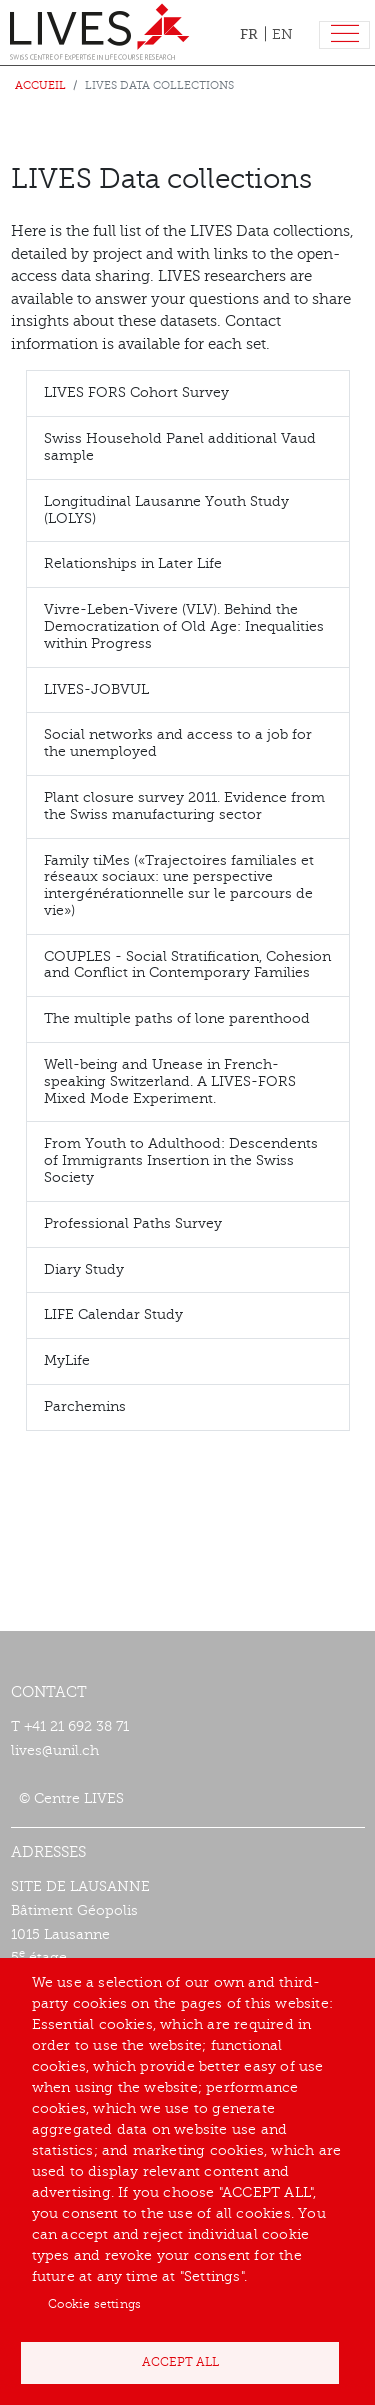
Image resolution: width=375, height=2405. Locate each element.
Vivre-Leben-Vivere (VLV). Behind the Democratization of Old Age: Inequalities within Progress (184, 626)
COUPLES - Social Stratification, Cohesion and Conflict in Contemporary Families (187, 965)
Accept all (180, 2362)
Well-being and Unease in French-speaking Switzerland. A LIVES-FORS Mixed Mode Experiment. (170, 1081)
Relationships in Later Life (133, 563)
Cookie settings (94, 2304)
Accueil (40, 85)
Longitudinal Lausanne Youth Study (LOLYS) (166, 510)
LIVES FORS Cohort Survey (136, 392)
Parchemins (85, 1406)
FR (249, 34)
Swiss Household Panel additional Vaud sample (180, 447)
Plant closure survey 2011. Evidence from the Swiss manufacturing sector (184, 806)
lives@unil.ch (55, 1750)
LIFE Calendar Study (113, 1314)
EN (282, 34)
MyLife (67, 1360)
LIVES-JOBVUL (96, 689)
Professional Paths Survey (133, 1223)
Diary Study (84, 1269)
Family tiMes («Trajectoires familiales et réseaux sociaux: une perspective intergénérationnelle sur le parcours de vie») (179, 885)
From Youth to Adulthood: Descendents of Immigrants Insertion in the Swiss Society (181, 1160)
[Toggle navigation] (344, 35)
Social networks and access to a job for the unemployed (178, 743)
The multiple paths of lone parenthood (177, 1018)
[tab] (188, 393)
